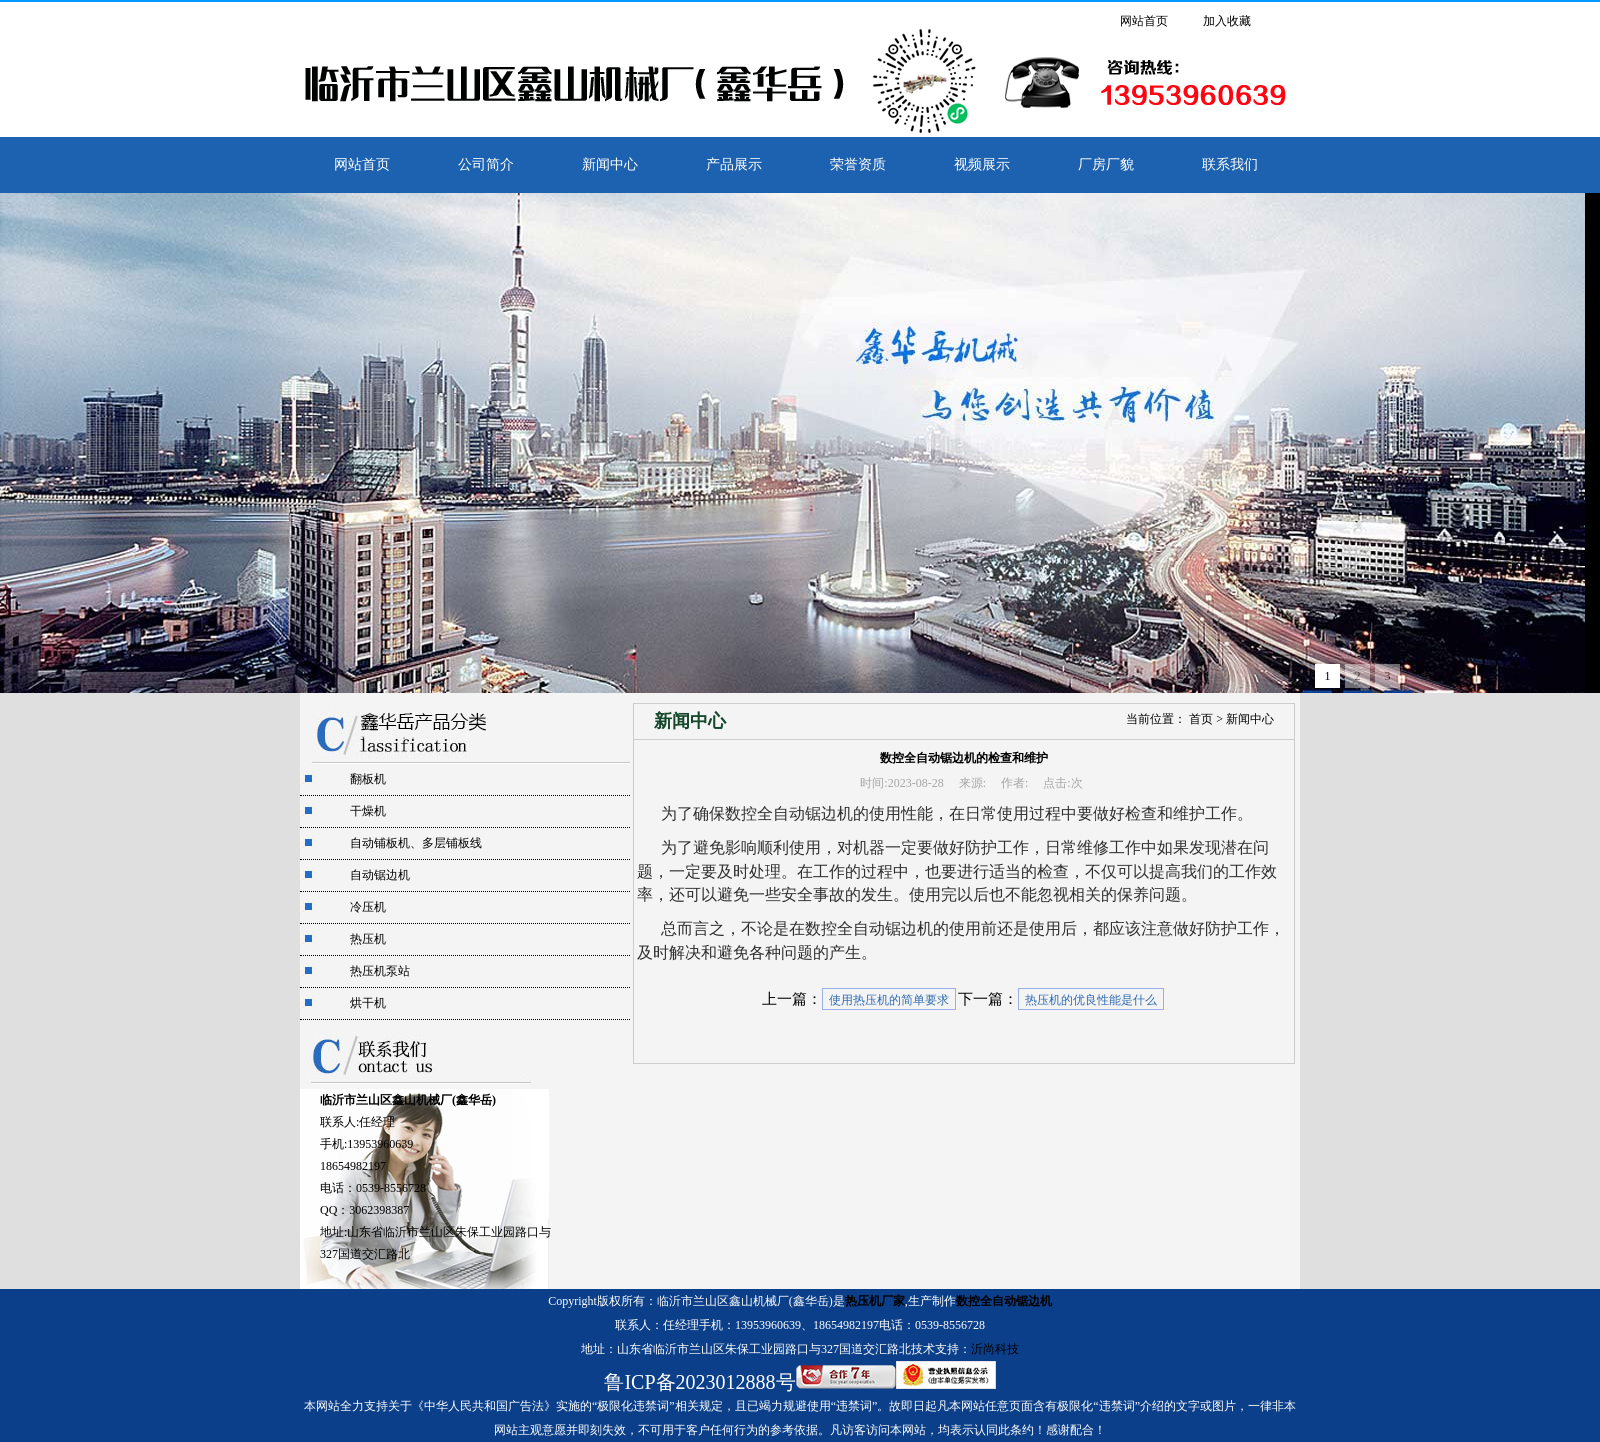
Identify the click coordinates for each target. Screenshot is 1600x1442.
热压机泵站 (380, 971)
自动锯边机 (380, 875)
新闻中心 (610, 164)
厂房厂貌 (1106, 164)
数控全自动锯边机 (1004, 1301)
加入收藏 (1227, 21)
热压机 (368, 939)
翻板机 (368, 779)
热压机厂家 (875, 1301)
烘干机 (368, 1003)
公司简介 (486, 164)
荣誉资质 (858, 164)
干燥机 (368, 811)
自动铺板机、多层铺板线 (416, 843)
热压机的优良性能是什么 (1091, 1000)
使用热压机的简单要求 (889, 1000)
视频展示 (982, 164)
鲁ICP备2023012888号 (699, 1382)
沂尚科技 (995, 1349)
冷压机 (368, 907)
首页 (1201, 719)
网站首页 (1144, 21)
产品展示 (734, 164)
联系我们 (1230, 164)
